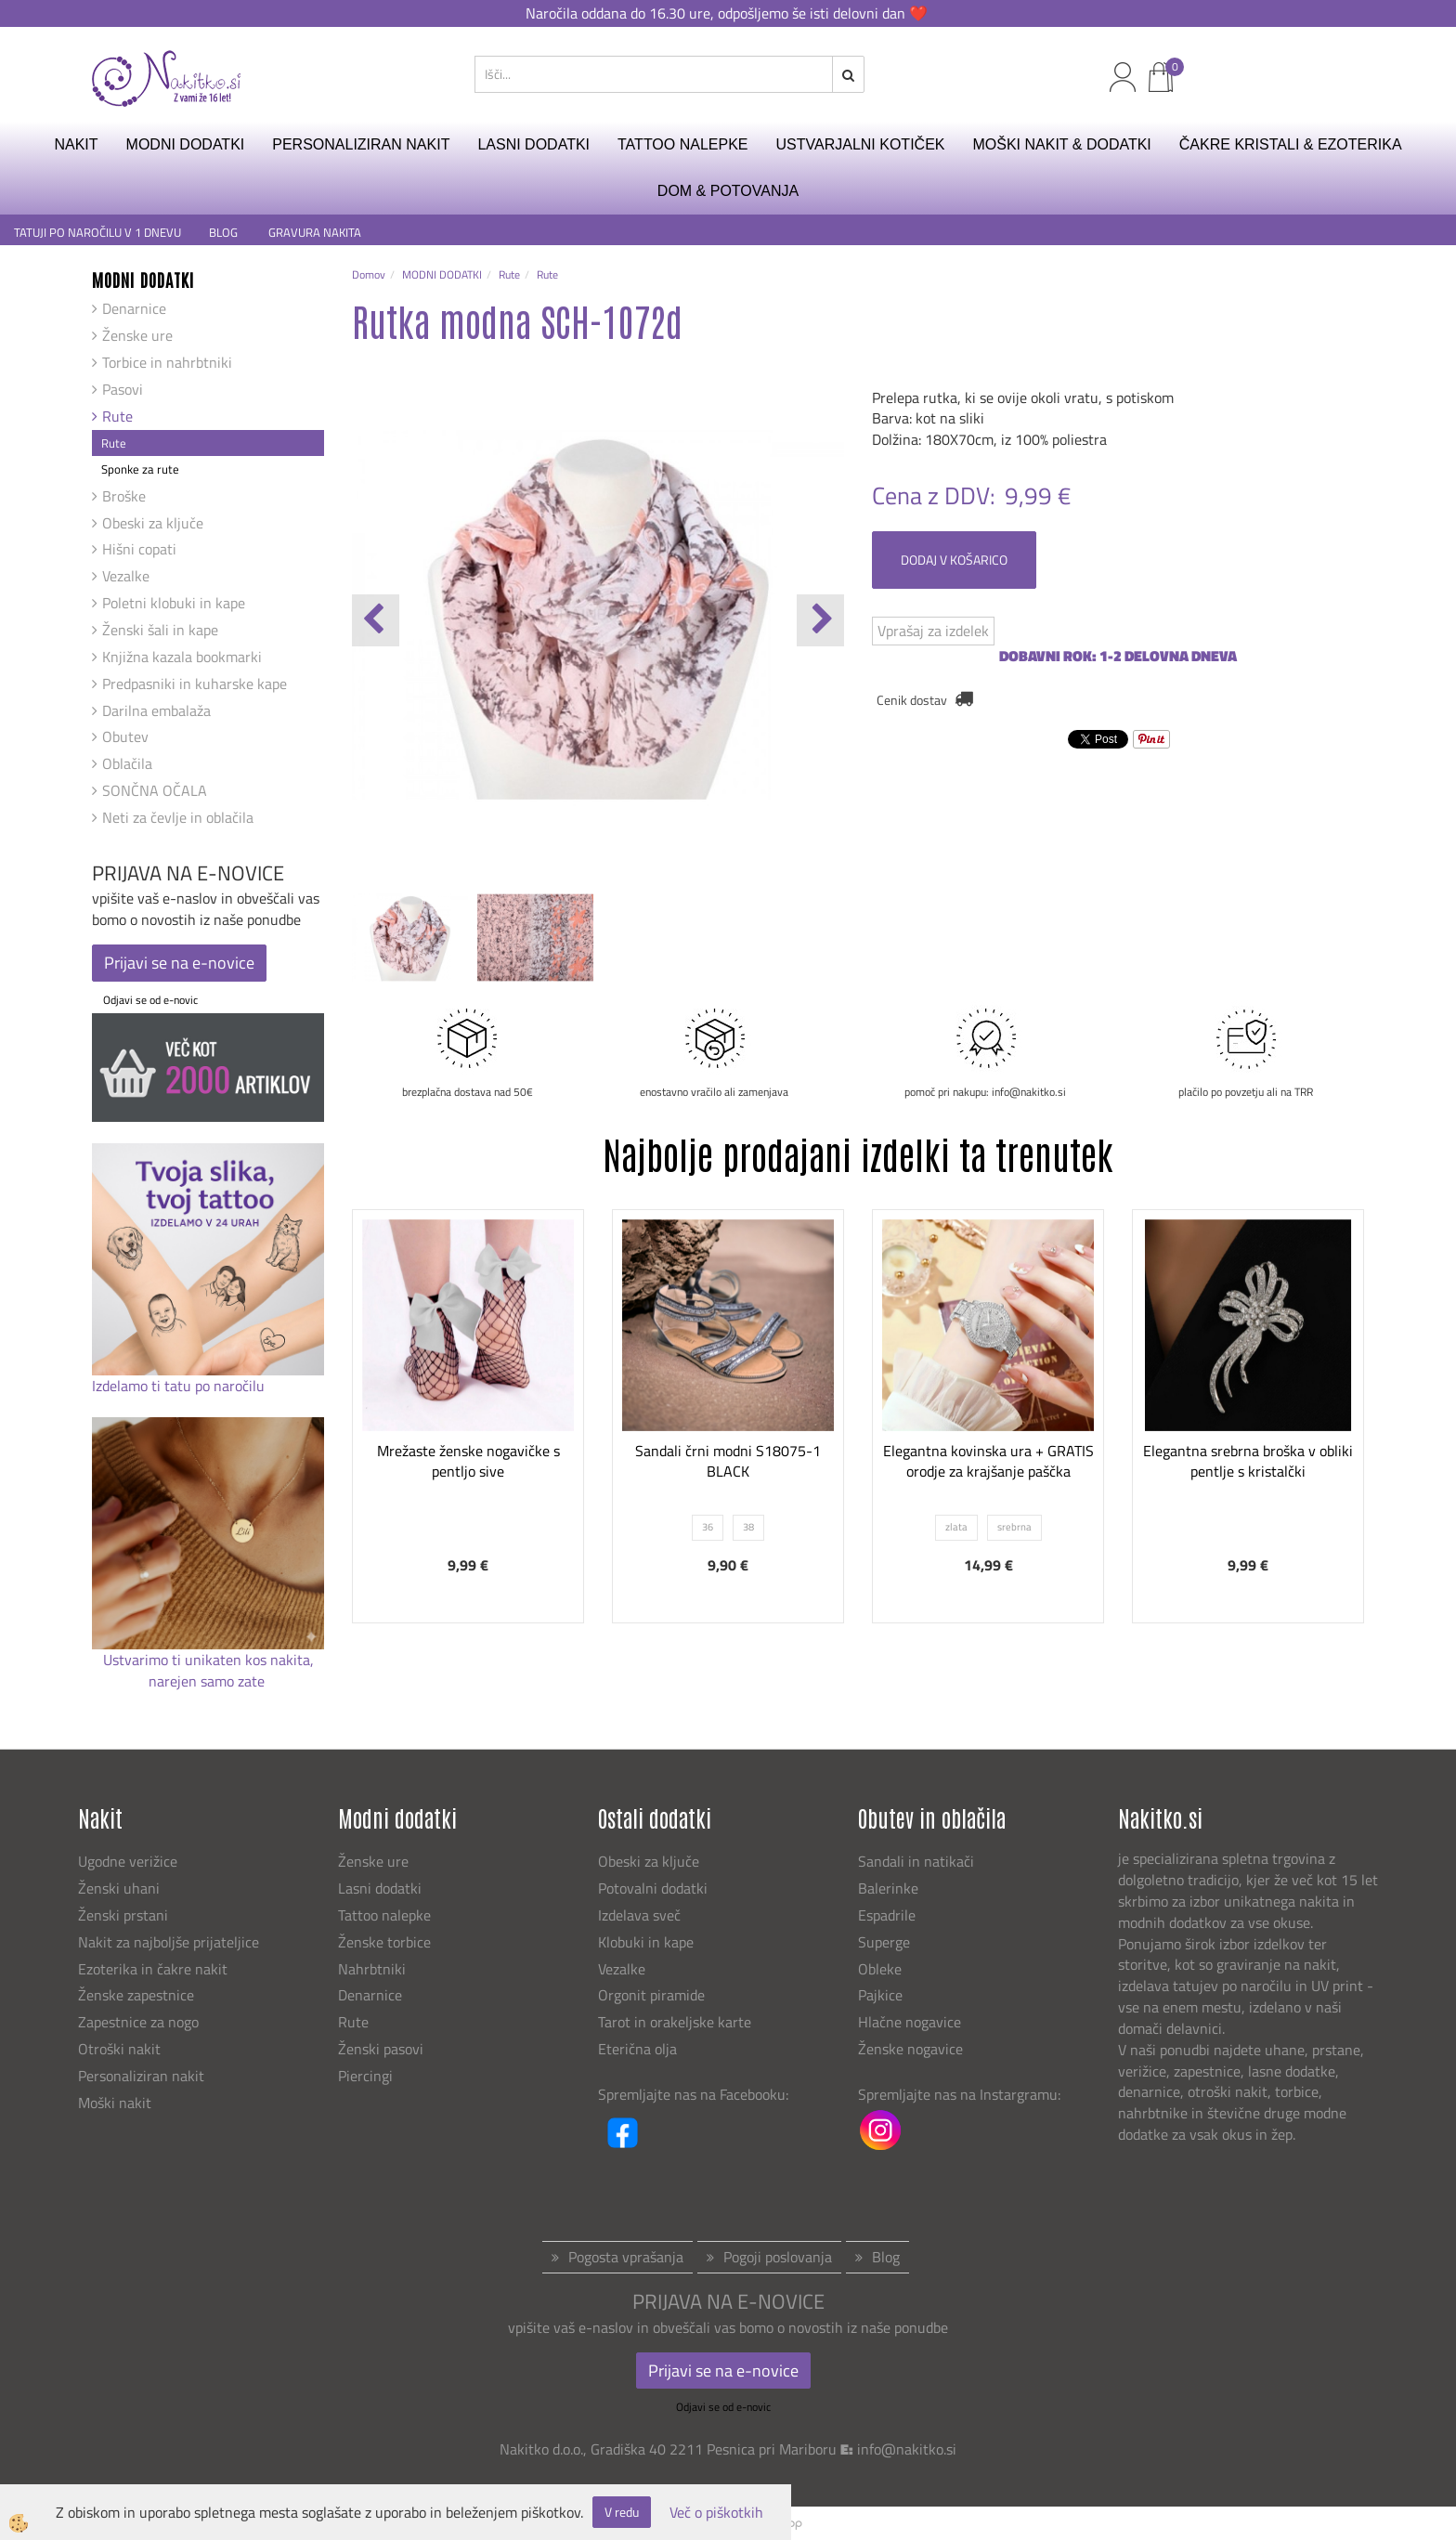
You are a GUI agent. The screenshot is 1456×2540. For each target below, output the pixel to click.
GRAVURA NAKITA (314, 232)
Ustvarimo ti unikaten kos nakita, (208, 1659)
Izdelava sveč (639, 1915)
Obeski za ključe (152, 523)
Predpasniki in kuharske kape (194, 683)
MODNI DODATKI (185, 144)
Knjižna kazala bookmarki (182, 656)
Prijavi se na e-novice (179, 962)
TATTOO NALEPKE (683, 144)
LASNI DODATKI (533, 144)
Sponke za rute (140, 469)
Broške (124, 496)
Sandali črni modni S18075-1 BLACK (728, 1461)
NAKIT (76, 144)
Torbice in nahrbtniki (167, 362)
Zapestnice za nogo (140, 2022)
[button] (820, 620)
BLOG (224, 232)
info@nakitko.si (906, 2449)
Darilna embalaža (156, 710)
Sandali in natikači (918, 1861)
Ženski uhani (120, 1888)
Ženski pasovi (382, 2049)
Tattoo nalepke (384, 1915)
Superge (884, 1942)
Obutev (125, 736)
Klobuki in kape (646, 1942)
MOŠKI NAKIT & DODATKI (1061, 144)
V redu (621, 2511)
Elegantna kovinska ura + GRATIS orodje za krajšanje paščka (988, 1461)
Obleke (880, 1969)
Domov (368, 274)
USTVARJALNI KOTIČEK (860, 144)
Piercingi (365, 2076)
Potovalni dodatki (653, 1888)
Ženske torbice (384, 1942)
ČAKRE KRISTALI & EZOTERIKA (1290, 144)
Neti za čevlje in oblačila (178, 817)
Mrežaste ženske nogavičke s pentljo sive (468, 1461)
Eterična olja (637, 2049)
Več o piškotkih (716, 2512)
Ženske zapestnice (138, 1995)
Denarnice (134, 308)
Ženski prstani (125, 1915)
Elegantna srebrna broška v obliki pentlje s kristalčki (1248, 1461)
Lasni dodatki (380, 1888)
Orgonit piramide (651, 1995)
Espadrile (887, 1915)
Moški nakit (116, 2102)
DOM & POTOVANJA (728, 191)
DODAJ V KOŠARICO (954, 559)
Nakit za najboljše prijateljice (168, 1942)
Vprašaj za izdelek (933, 630)
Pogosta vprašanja (625, 2257)
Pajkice (880, 1995)
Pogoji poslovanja (777, 2257)
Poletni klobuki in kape (173, 603)
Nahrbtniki (372, 1969)
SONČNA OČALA (154, 790)
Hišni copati (139, 549)
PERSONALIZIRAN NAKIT (360, 144)
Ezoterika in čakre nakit (154, 1969)
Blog (886, 2257)
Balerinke (888, 1888)
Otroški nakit (119, 2049)
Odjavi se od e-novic (150, 1000)
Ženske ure (137, 335)
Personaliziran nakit (141, 2076)
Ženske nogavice (910, 2049)
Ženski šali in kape (160, 630)
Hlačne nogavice (909, 2022)
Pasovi (122, 389)
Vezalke (126, 576)
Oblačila (127, 763)
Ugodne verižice (127, 1861)
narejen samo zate (208, 1681)
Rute (117, 416)
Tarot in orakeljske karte (674, 2022)
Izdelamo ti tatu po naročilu (180, 1385)
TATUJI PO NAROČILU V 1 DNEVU (97, 232)
